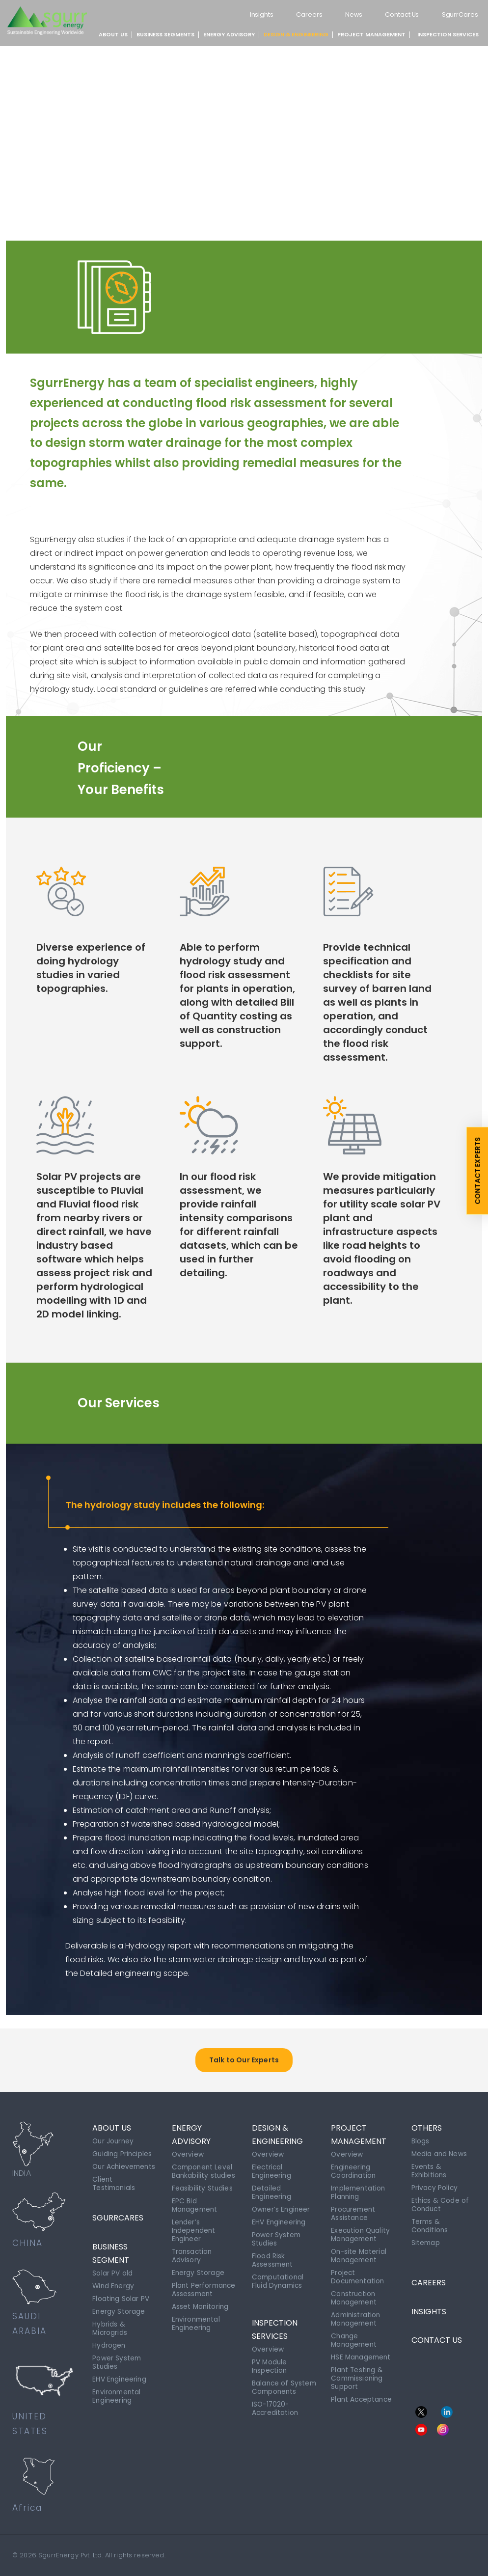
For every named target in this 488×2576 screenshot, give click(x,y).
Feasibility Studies (202, 2187)
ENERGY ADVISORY (229, 34)
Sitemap (426, 2238)
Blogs (420, 2141)
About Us (113, 34)
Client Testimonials (114, 2189)
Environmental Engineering (117, 2395)
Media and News (439, 2153)
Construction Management (355, 2291)
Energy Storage (118, 2314)
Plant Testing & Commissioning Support (358, 2368)
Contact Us (397, 14)
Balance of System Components (275, 2383)
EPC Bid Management (196, 2203)
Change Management (355, 2331)
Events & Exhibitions (429, 2169)
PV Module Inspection (270, 2359)
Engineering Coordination (354, 2170)
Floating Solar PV (121, 2302)
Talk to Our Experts (244, 2060)
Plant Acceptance (362, 2388)
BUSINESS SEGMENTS (165, 34)
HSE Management (362, 2348)
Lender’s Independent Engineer (194, 2227)
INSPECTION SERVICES (448, 34)
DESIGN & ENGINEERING (296, 34)
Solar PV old (112, 2277)
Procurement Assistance (354, 2211)
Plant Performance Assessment (195, 2287)
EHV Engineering (119, 2379)
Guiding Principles (123, 2153)
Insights (250, 14)
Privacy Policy (435, 2186)
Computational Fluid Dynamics (278, 2275)
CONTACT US (436, 2336)
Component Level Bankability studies (204, 2170)
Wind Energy (114, 2290)
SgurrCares (458, 14)
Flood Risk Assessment (273, 2255)
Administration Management (356, 2311)
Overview (188, 2154)
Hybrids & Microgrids (110, 2330)
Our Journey (114, 2141)
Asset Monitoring (201, 2307)
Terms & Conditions (430, 2222)
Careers (300, 14)
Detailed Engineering (272, 2190)
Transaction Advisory (193, 2251)
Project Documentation (359, 2271)
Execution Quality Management (361, 2231)
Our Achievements (117, 2169)
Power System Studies (117, 2363)
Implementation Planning (359, 2190)
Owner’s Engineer (282, 2207)
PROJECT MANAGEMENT (371, 34)
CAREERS (428, 2275)
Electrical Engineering (272, 2170)
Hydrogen (109, 2347)
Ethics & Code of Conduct (440, 2202)
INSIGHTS (428, 2305)
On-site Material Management (359, 2251)
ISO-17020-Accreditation (275, 2407)
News (346, 14)
